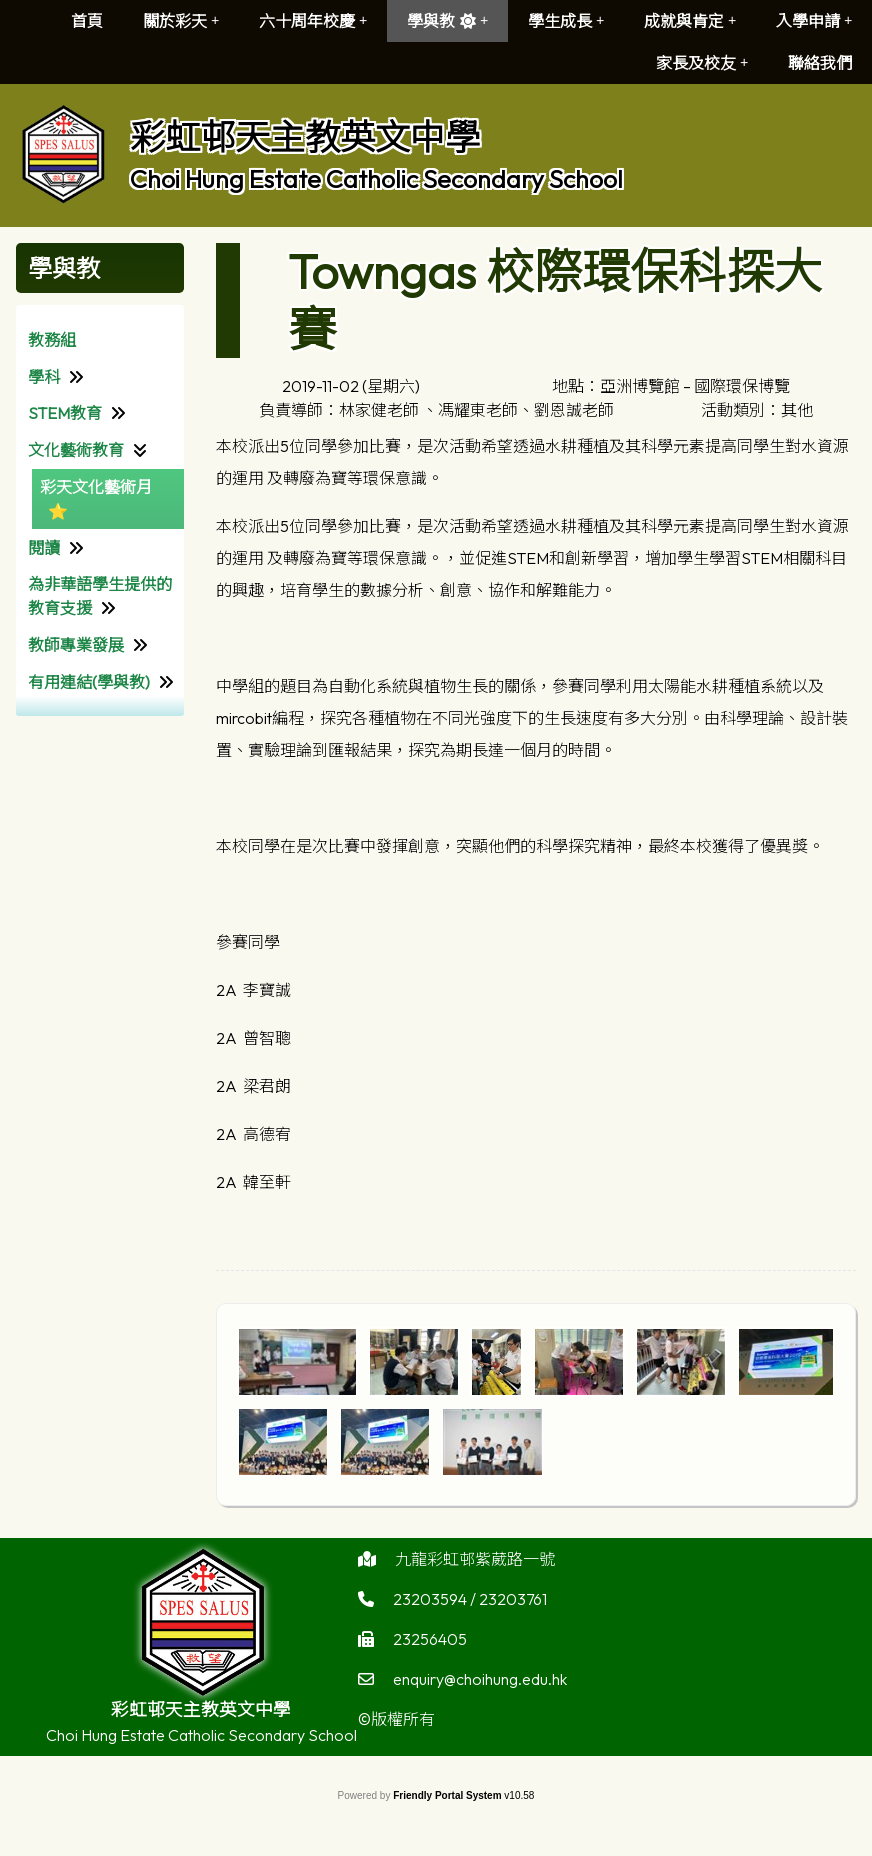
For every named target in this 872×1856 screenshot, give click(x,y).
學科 (44, 377)
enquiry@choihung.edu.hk (480, 1684)
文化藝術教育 (76, 450)
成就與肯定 (690, 21)
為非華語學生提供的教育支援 (100, 596)
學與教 (447, 21)
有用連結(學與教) (89, 682)
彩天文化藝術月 (96, 487)
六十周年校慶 (313, 21)
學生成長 (566, 21)
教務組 (52, 340)
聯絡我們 (820, 63)
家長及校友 (702, 63)
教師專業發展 (76, 645)
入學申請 (814, 21)
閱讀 (44, 548)
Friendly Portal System (448, 1795)
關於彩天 (181, 21)
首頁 (87, 21)
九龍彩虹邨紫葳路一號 (475, 1564)
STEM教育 (65, 413)
